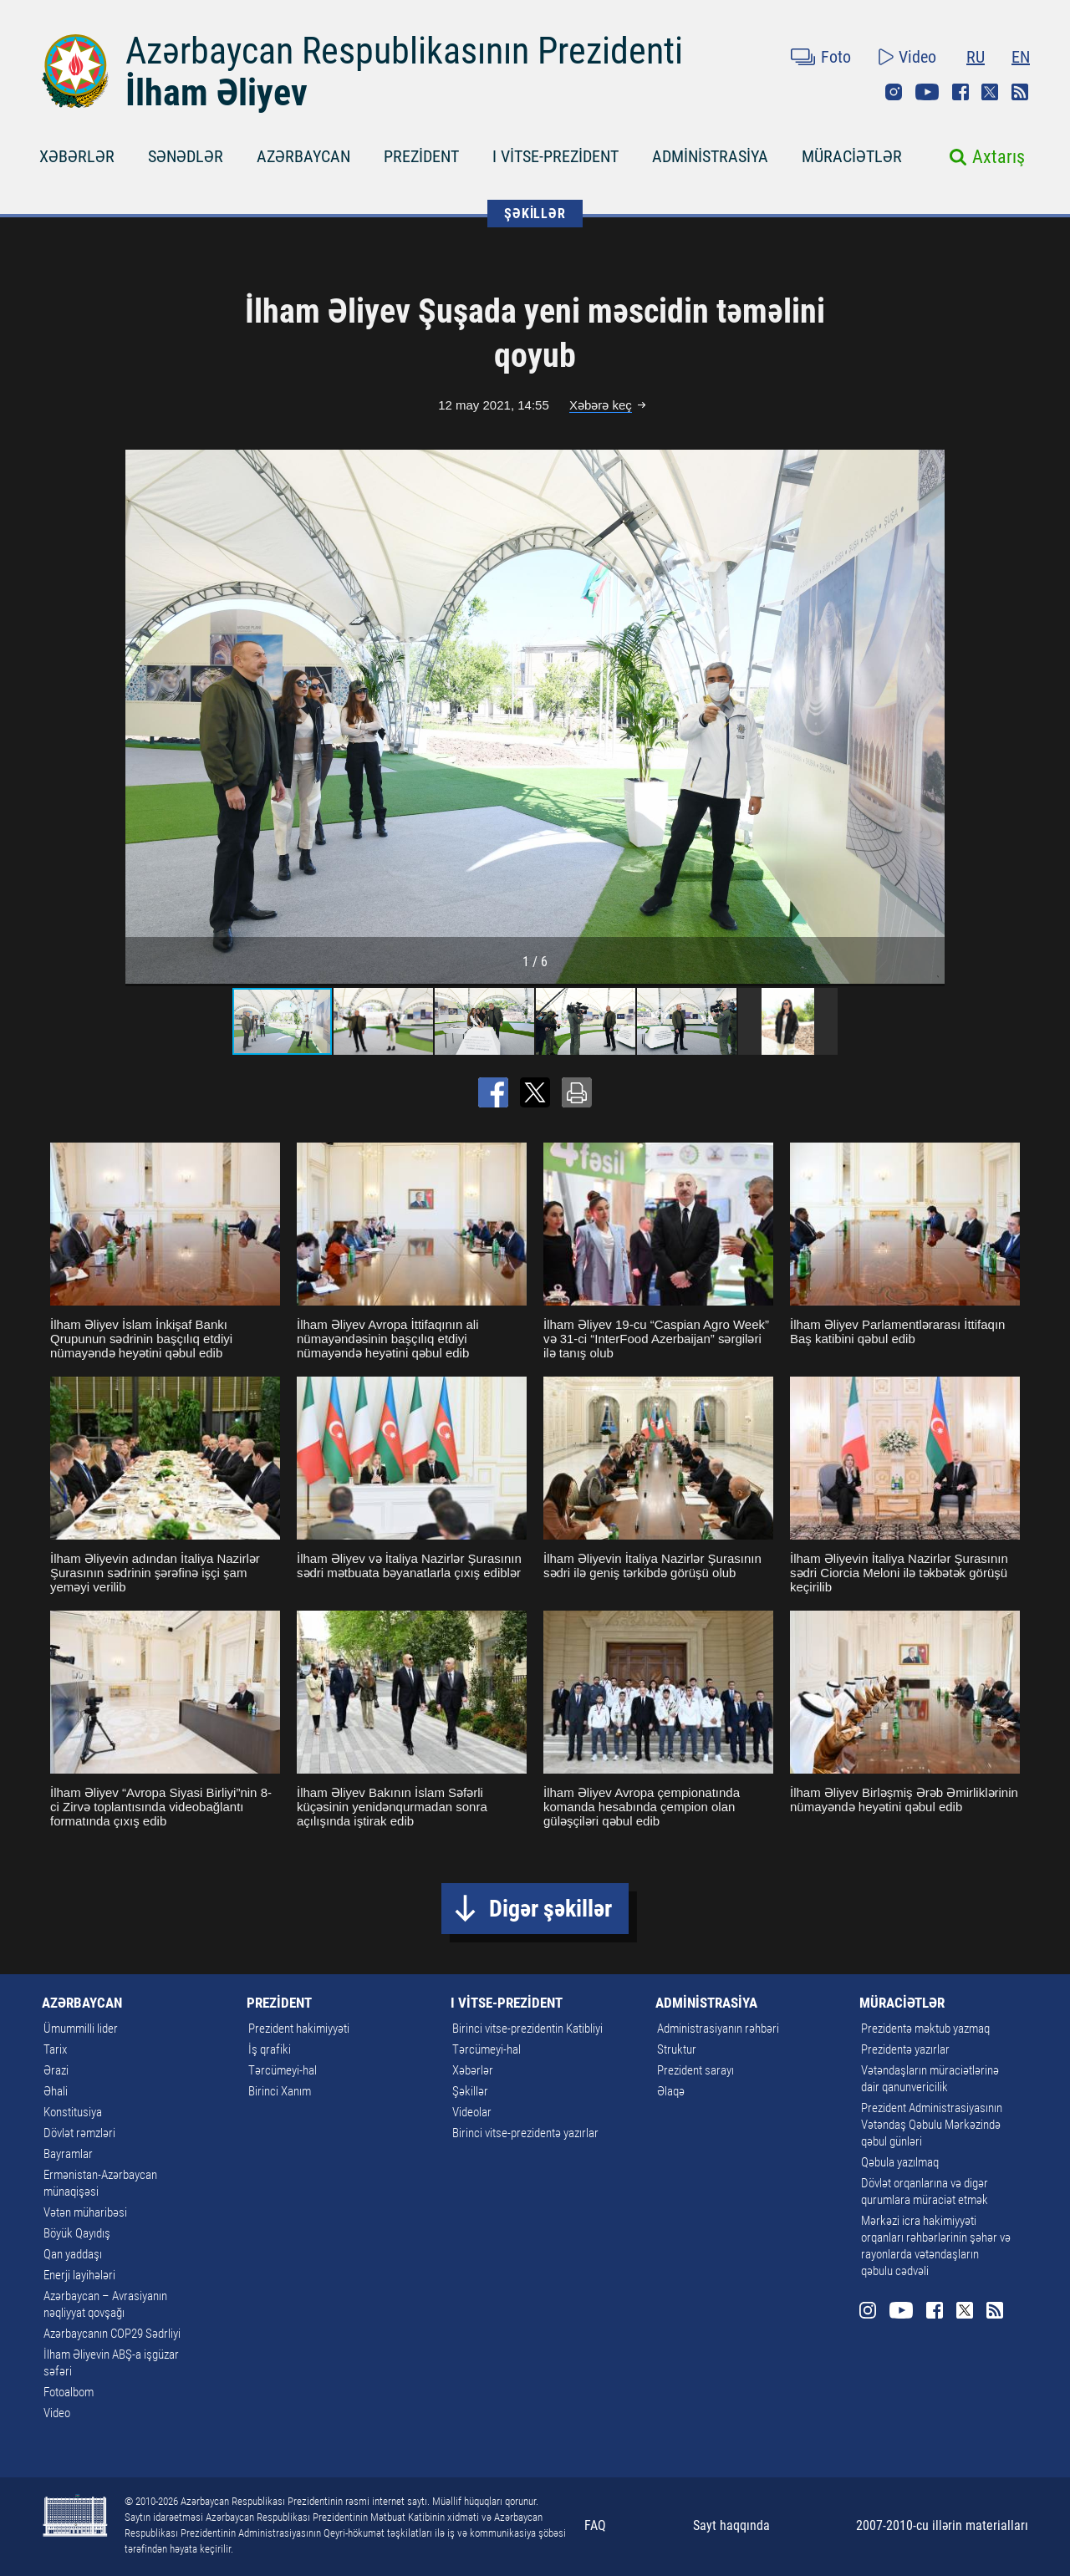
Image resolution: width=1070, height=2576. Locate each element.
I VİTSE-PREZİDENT (555, 156)
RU (975, 57)
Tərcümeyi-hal (282, 2070)
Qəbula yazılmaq (900, 2162)
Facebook (960, 92)
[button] (929, 716)
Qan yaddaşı (72, 2254)
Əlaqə (671, 2091)
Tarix (55, 2049)
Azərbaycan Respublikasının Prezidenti (404, 51)
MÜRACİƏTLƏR (852, 156)
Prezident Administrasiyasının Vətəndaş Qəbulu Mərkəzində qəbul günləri (931, 2124)
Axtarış (998, 156)
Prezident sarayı (695, 2070)
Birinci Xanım (279, 2091)
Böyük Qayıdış (76, 2233)
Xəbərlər (472, 2070)
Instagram (893, 92)
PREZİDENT (421, 156)
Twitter (989, 92)
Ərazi (56, 2070)
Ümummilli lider (80, 2028)
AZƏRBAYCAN (303, 156)
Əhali (55, 2091)
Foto (836, 57)
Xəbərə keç (600, 405)
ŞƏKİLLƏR (534, 213)
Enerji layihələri (79, 2275)
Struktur (676, 2049)
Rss (1019, 92)
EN (1020, 57)
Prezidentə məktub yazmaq (925, 2028)
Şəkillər (470, 2091)
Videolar (472, 2112)
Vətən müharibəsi (85, 2212)
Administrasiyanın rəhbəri (718, 2028)
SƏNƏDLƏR (185, 156)
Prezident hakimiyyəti (298, 2028)
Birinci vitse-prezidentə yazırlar (525, 2133)
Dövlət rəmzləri (79, 2133)
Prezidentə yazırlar (905, 2049)
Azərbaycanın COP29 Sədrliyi (112, 2333)
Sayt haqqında (731, 2525)
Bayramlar (68, 2153)
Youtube (927, 92)
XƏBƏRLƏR (77, 156)
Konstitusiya (72, 2112)
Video (917, 57)
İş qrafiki (269, 2049)
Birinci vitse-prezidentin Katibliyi (527, 2028)
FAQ (595, 2525)
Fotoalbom (68, 2392)
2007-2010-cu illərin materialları (942, 2525)
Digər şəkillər (550, 1908)
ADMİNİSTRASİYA (710, 156)
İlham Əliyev (216, 93)
